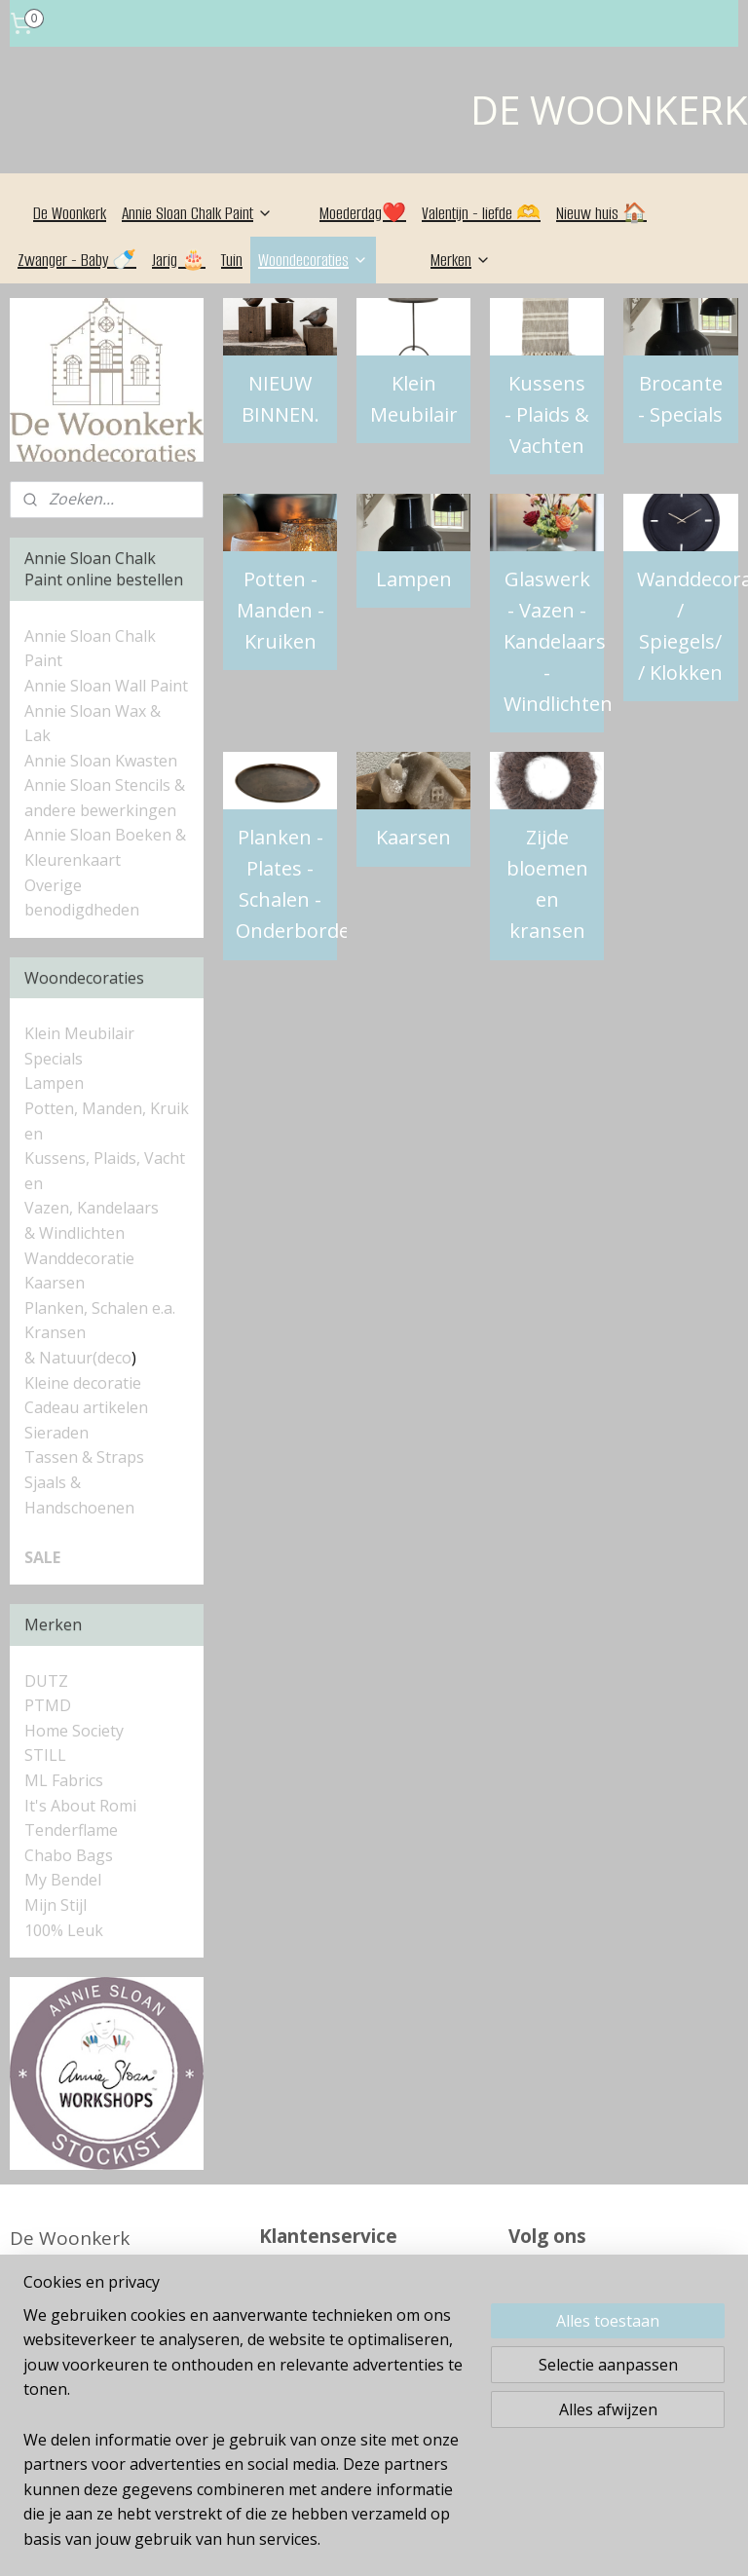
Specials (53, 1058)
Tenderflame (71, 1830)
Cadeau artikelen (86, 1407)
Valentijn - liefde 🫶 (481, 213)
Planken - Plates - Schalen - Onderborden (287, 884)
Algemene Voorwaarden (365, 2312)
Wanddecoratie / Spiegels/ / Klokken (687, 626)
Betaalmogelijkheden (353, 2371)
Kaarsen (414, 837)
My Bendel (62, 1879)
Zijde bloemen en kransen (547, 884)
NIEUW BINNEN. (280, 399)
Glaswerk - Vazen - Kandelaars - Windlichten (554, 641)
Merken (460, 260)
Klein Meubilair (414, 399)
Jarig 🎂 (179, 260)
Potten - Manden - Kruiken (280, 610)
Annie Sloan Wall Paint (106, 685)
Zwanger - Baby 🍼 (77, 260)
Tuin (232, 260)
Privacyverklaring (334, 2431)
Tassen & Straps (84, 1457)
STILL (45, 1755)
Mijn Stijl (55, 1905)
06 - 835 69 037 (104, 2267)
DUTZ (46, 1681)
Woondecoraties (313, 260)
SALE (42, 1557)
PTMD (47, 1705)
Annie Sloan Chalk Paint (197, 213)
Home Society (74, 1730)
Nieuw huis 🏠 (601, 213)
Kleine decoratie (82, 1383)
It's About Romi (80, 1805)
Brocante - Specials (681, 399)
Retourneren (316, 2341)
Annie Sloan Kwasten (100, 760)
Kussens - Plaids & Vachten (547, 414)
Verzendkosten (325, 2400)
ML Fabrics (63, 1780)
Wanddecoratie (79, 1258)
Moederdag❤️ (362, 213)
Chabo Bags (68, 1855)
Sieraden (56, 1432)
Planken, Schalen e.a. (99, 1308)
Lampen (414, 579)
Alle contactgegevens (103, 2297)
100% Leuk (63, 1930)
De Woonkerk (69, 213)
